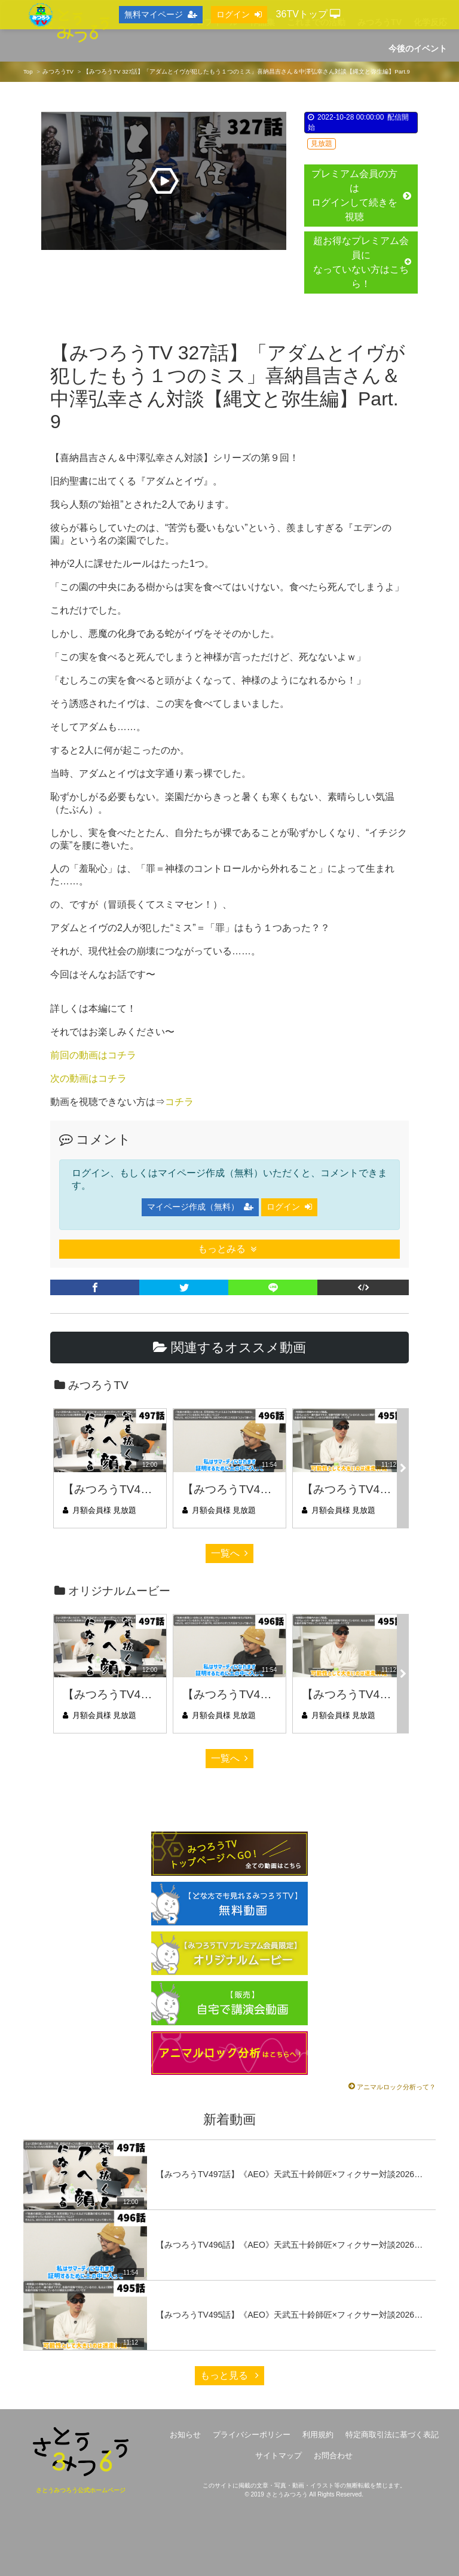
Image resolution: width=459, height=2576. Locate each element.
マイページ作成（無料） (200, 1206)
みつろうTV (58, 71)
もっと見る (229, 2375)
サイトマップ (278, 2455)
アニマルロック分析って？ (396, 2086)
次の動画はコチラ (88, 1078)
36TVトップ (308, 14)
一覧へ (229, 1553)
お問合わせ (333, 2455)
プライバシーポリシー (251, 2434)
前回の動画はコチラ (93, 1055)
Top (27, 71)
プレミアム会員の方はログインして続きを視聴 (361, 195)
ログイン (289, 1206)
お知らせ (185, 2434)
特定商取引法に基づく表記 (392, 2434)
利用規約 (317, 2434)
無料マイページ (160, 14)
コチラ (179, 1102)
